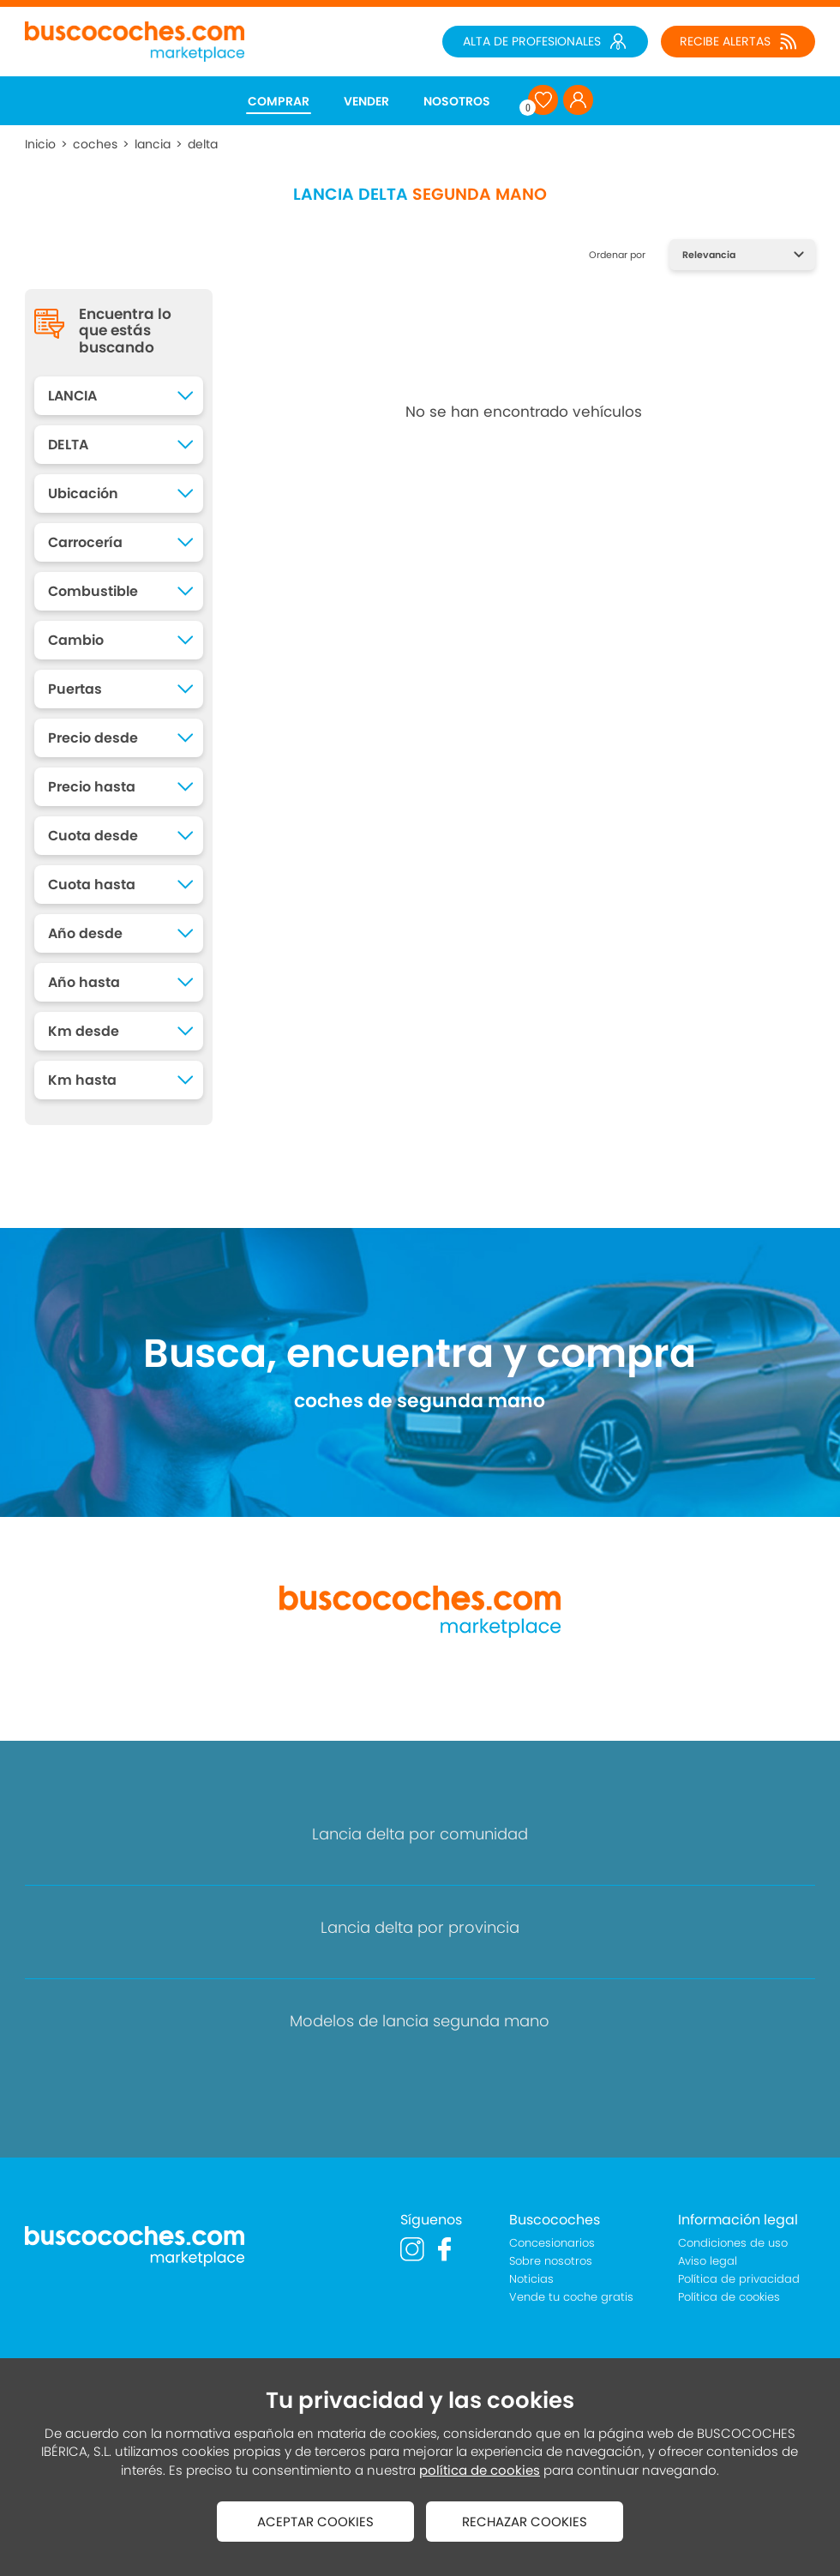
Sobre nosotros (550, 2261)
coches (95, 144)
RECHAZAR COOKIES (524, 2522)
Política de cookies (729, 2297)
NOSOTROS (456, 101)
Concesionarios (552, 2243)
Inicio (40, 144)
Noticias (531, 2279)
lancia (153, 144)
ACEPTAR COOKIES (315, 2522)
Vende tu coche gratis (571, 2297)
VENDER (366, 101)
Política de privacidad (739, 2279)
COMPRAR (278, 101)
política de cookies (479, 2470)
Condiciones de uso (733, 2243)
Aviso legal (707, 2261)
